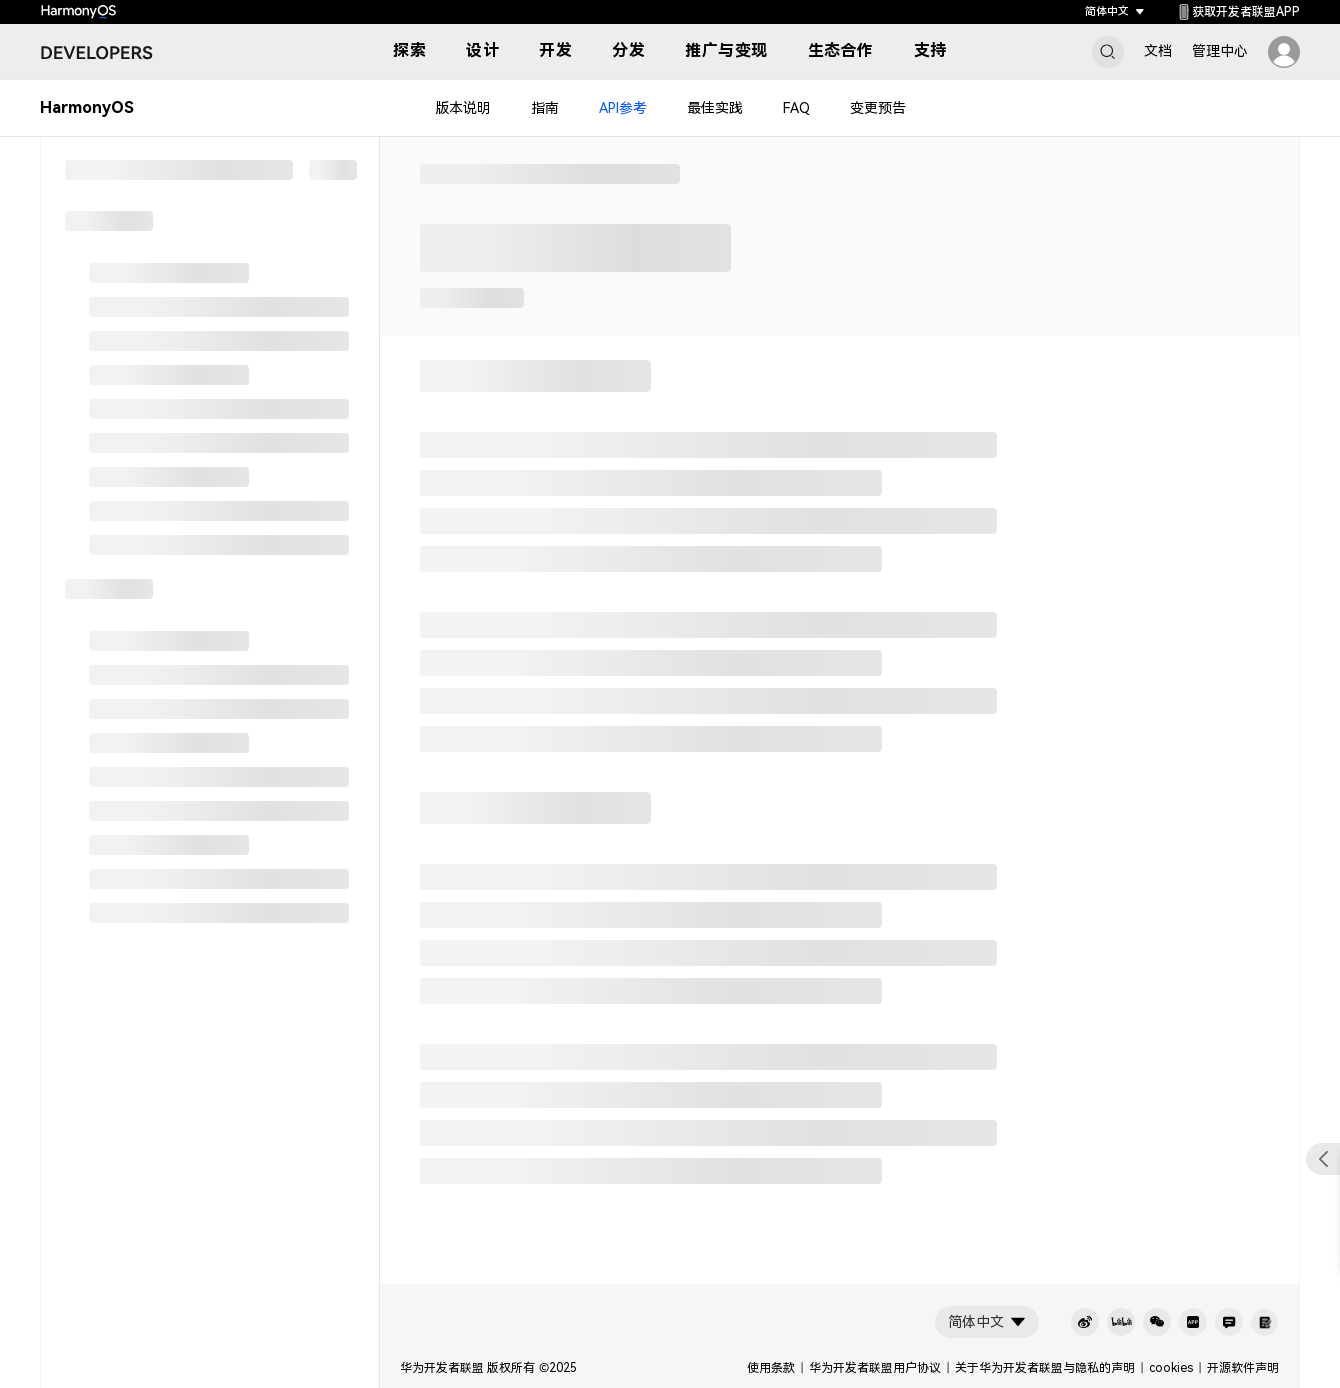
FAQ (796, 108)
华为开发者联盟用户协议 (875, 1368)
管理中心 (1220, 51)
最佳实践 (715, 108)
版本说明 (463, 108)
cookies (1171, 1368)
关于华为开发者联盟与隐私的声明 (1045, 1368)
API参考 (623, 108)
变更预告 (878, 108)
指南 (545, 108)
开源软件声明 (1243, 1368)
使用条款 (771, 1368)
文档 (1158, 51)
